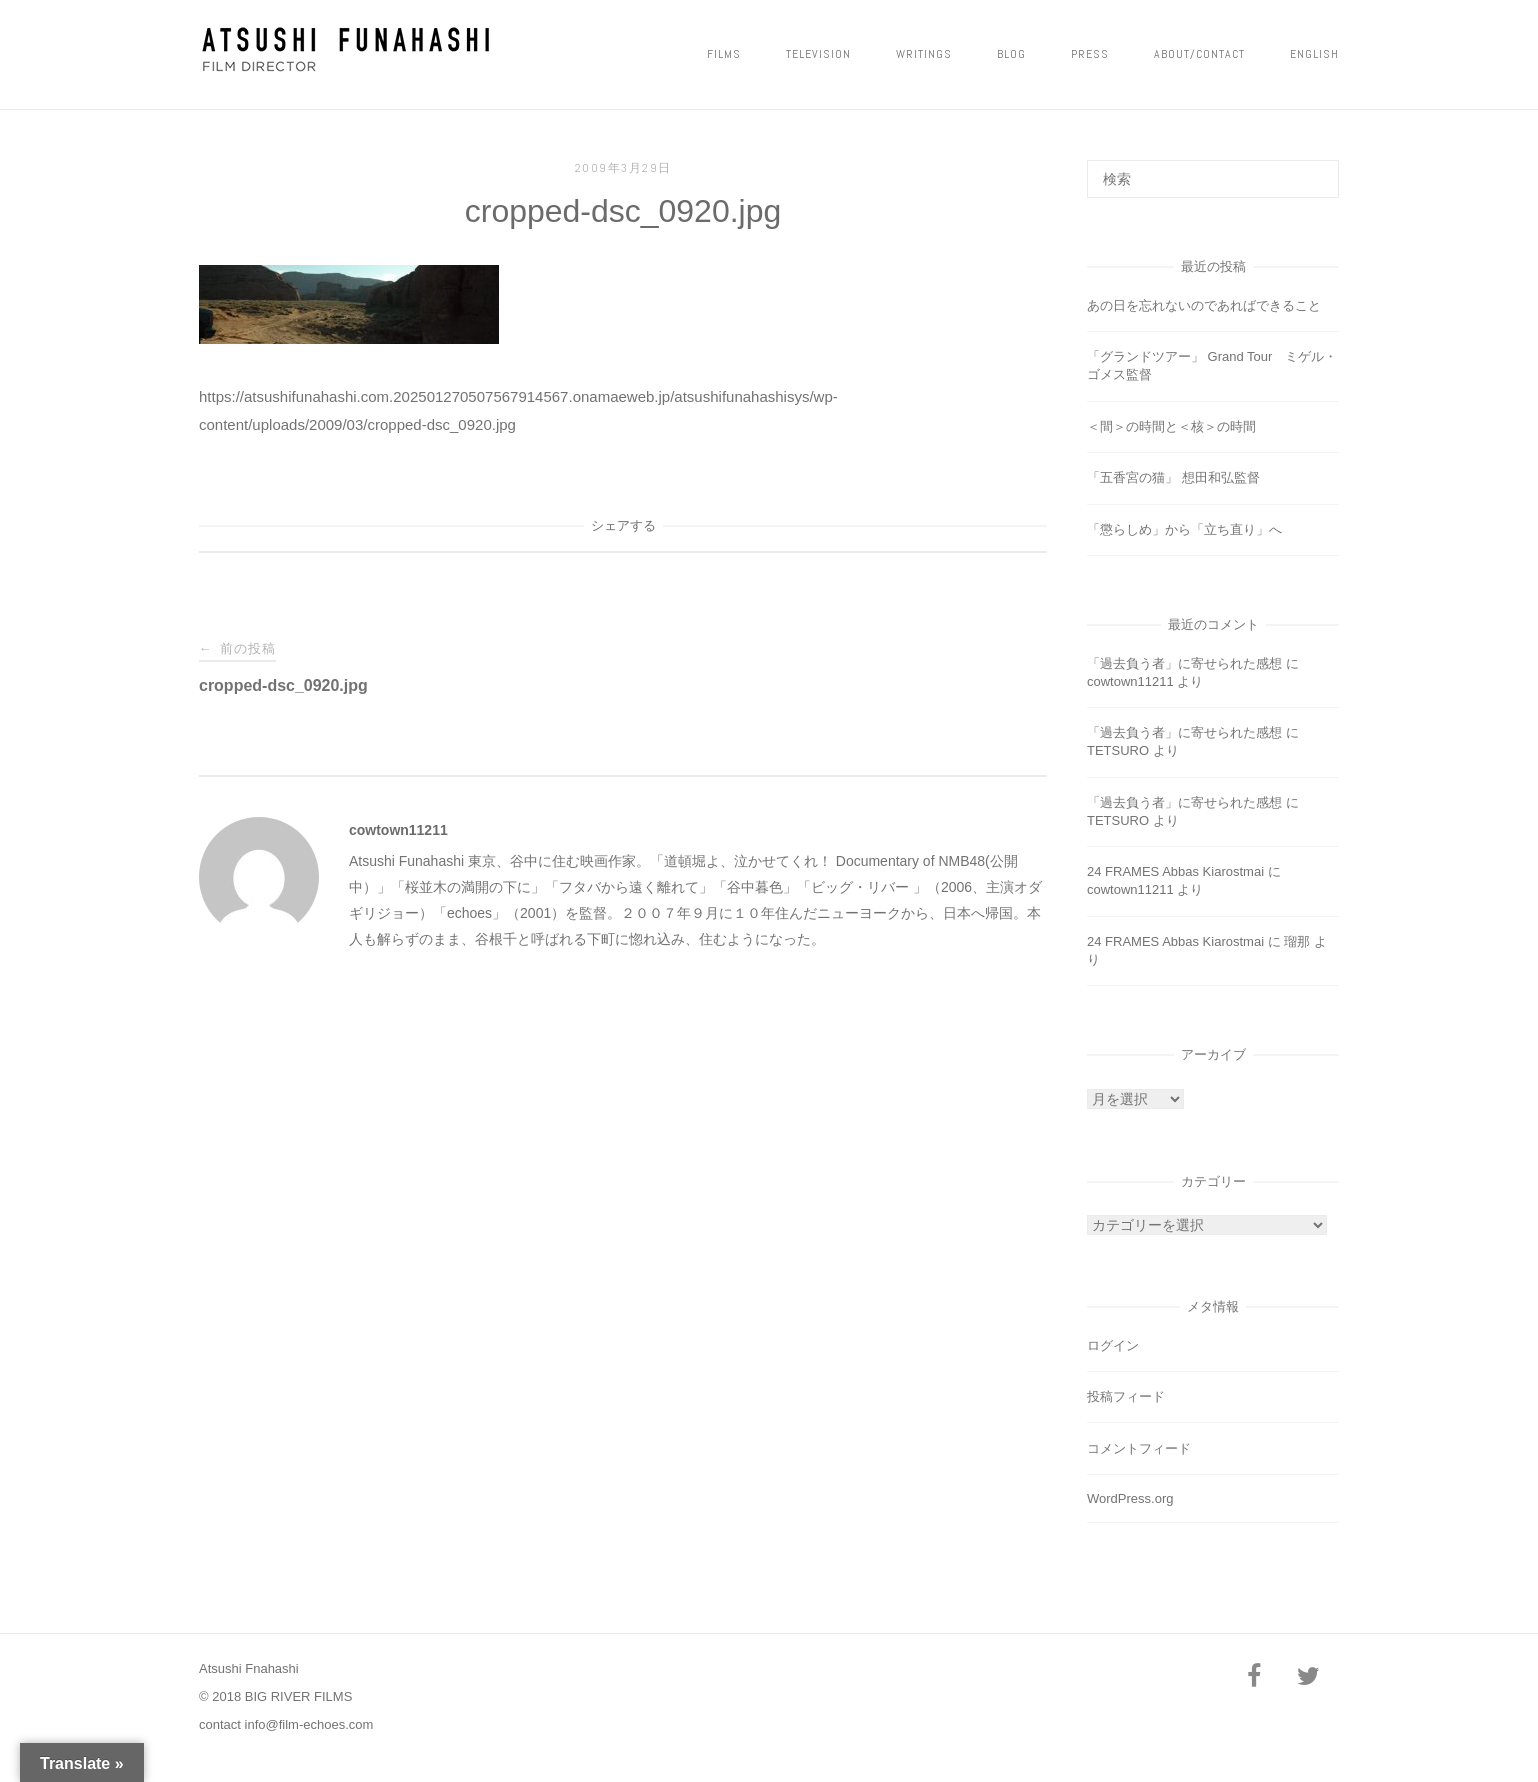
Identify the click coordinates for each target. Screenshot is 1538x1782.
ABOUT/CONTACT (1199, 54)
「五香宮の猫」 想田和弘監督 (1173, 477)
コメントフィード (1139, 1448)
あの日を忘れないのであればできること (1204, 305)
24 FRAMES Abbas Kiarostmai (1175, 871)
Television (818, 54)
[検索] (1316, 170)
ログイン (1113, 1345)
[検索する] (1213, 179)
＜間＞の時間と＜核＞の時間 (1171, 426)
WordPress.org (1130, 1498)
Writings (924, 54)
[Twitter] (1308, 1677)
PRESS (1090, 54)
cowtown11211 (398, 830)
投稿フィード (1126, 1396)
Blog (1011, 54)
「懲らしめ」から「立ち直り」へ (1184, 529)
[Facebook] (1254, 1677)
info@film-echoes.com (309, 1724)
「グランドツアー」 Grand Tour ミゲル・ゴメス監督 (1212, 365)
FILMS (724, 54)
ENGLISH (1314, 54)
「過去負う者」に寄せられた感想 (1184, 663)
